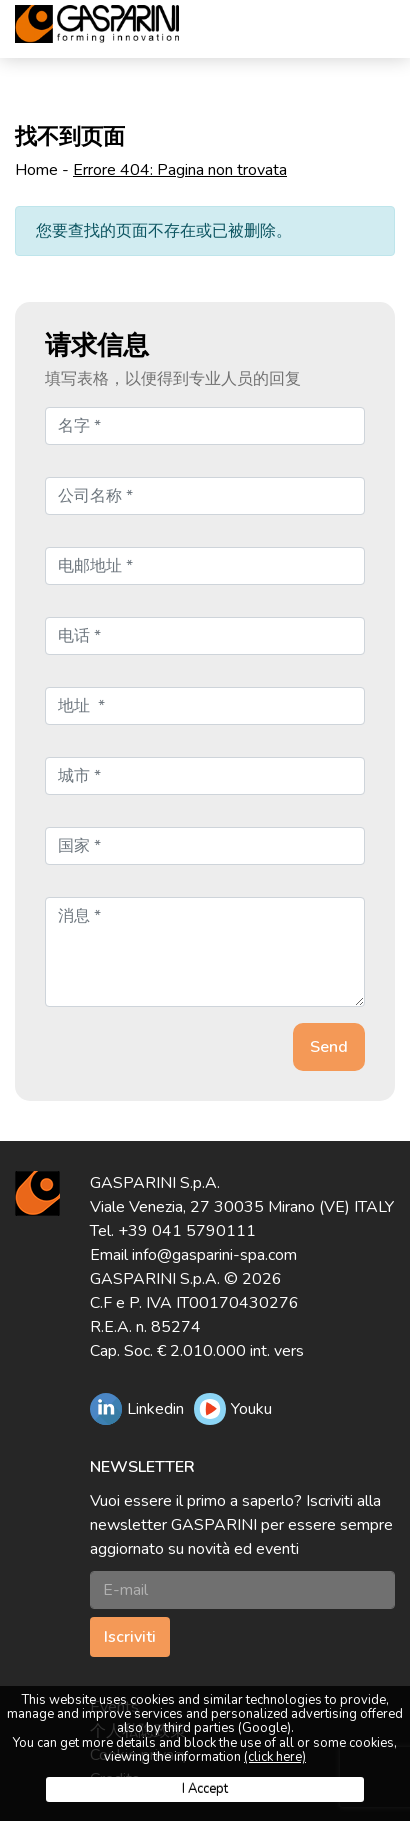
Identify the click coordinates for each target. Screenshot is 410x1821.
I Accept (205, 1789)
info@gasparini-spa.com (214, 1255)
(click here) (275, 1757)
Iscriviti (130, 1637)
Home (36, 170)
